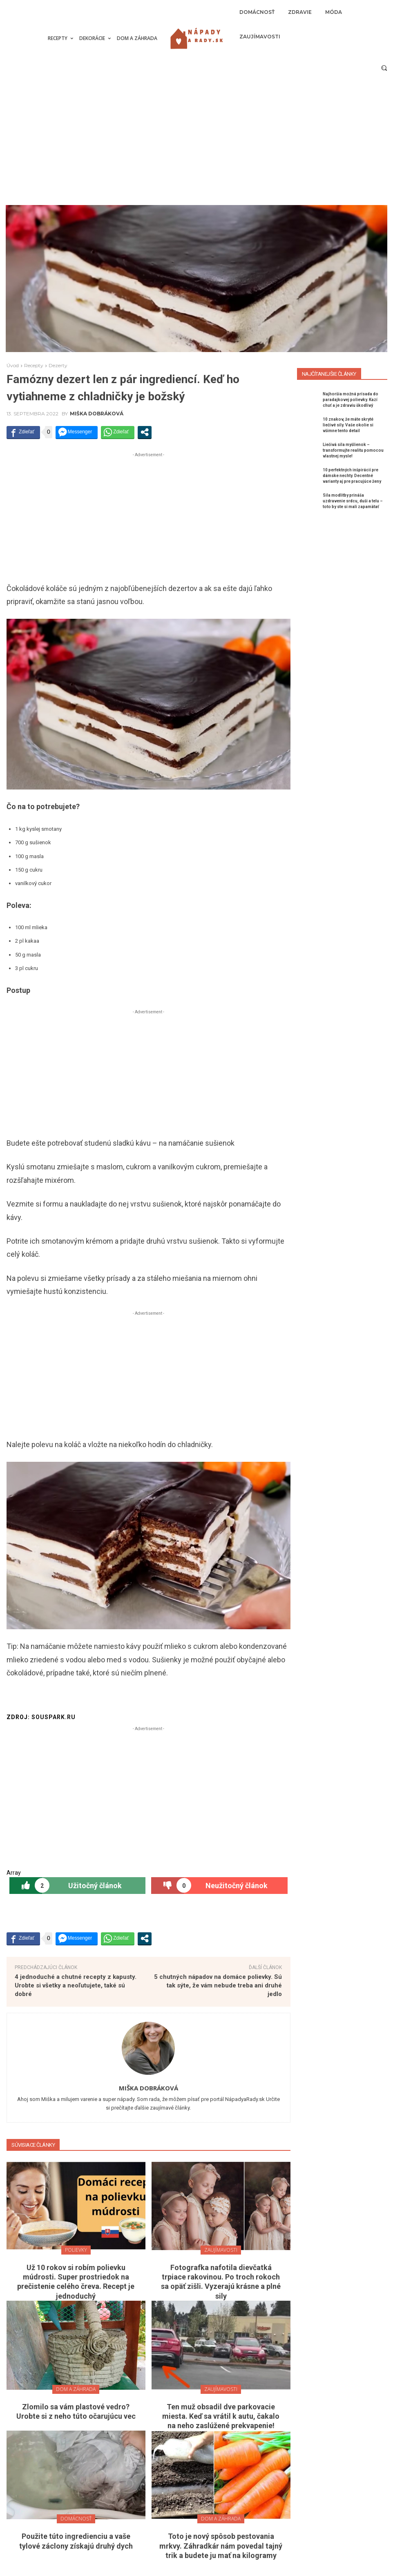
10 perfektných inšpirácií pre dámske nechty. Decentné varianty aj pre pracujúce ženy (352, 476)
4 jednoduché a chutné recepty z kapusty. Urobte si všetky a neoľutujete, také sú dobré (75, 1985)
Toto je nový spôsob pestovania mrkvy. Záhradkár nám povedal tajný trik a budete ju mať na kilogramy (220, 2546)
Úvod (13, 365)
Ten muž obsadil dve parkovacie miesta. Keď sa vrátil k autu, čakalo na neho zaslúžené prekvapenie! (220, 2416)
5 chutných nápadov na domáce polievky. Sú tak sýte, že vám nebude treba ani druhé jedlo (218, 1985)
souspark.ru (53, 1717)
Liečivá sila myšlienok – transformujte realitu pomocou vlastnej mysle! (353, 450)
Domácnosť (76, 2518)
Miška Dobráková (96, 413)
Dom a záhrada (76, 2389)
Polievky (76, 2249)
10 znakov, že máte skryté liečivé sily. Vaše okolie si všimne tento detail (348, 425)
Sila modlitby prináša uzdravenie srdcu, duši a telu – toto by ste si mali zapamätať (353, 501)
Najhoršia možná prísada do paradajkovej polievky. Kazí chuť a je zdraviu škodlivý (350, 400)
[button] (384, 67)
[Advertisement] (196, 144)
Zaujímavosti (220, 2249)
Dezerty (58, 365)
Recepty (33, 365)
